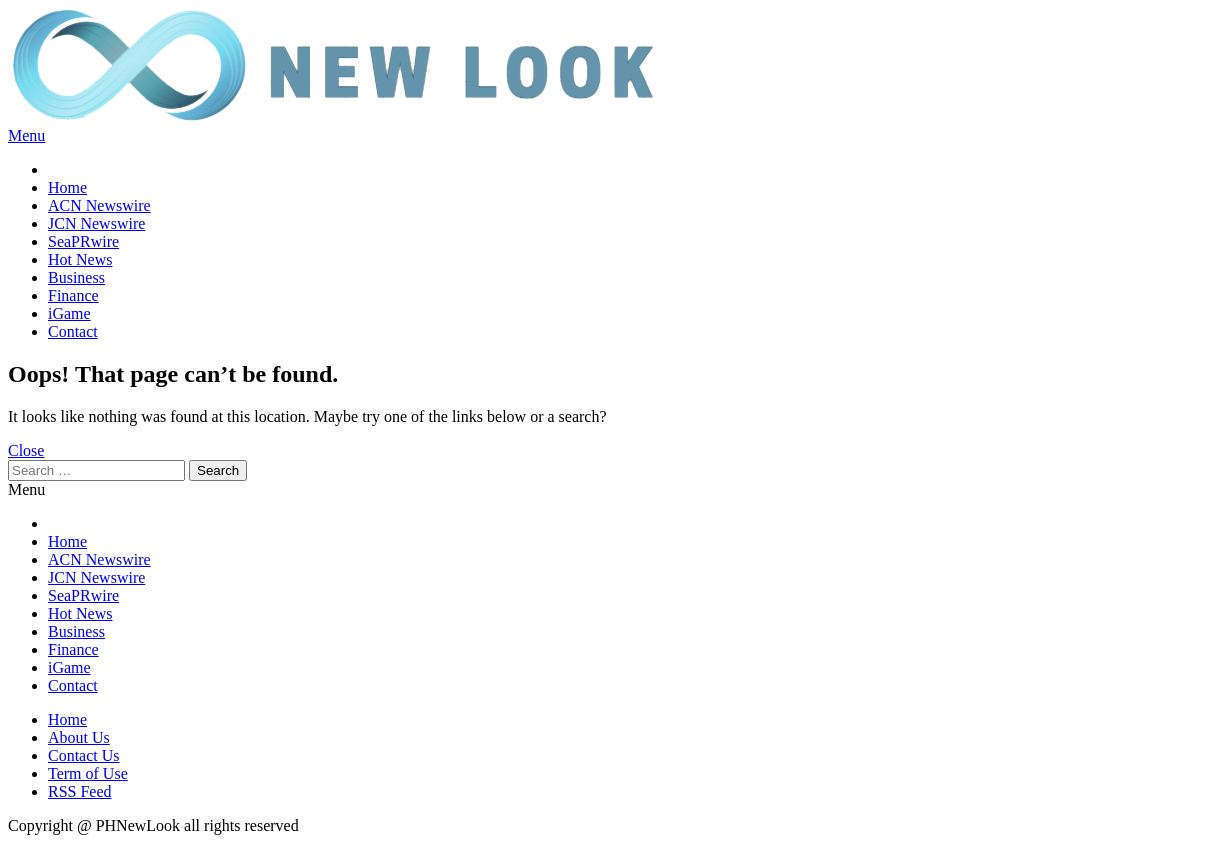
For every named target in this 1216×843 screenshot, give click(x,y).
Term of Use (88, 773)
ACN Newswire (99, 205)
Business (76, 277)
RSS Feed (80, 791)
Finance (73, 295)
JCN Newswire (96, 223)
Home (67, 187)
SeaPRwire (83, 241)
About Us (79, 737)
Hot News (80, 259)
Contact (73, 331)
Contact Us (84, 755)
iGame (69, 313)
